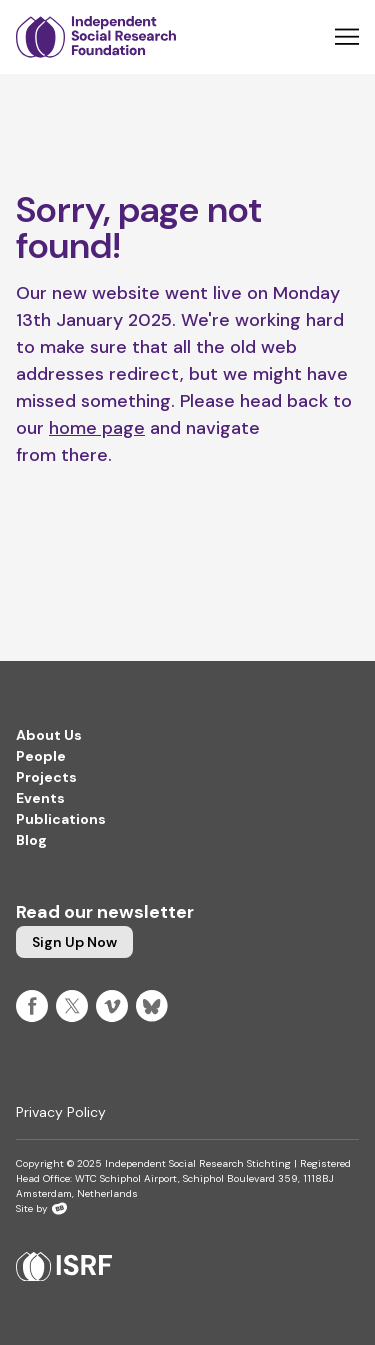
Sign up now (74, 942)
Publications (61, 819)
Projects (46, 777)
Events (40, 798)
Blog (31, 840)
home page (97, 428)
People (41, 756)
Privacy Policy (61, 1112)
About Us (49, 735)
